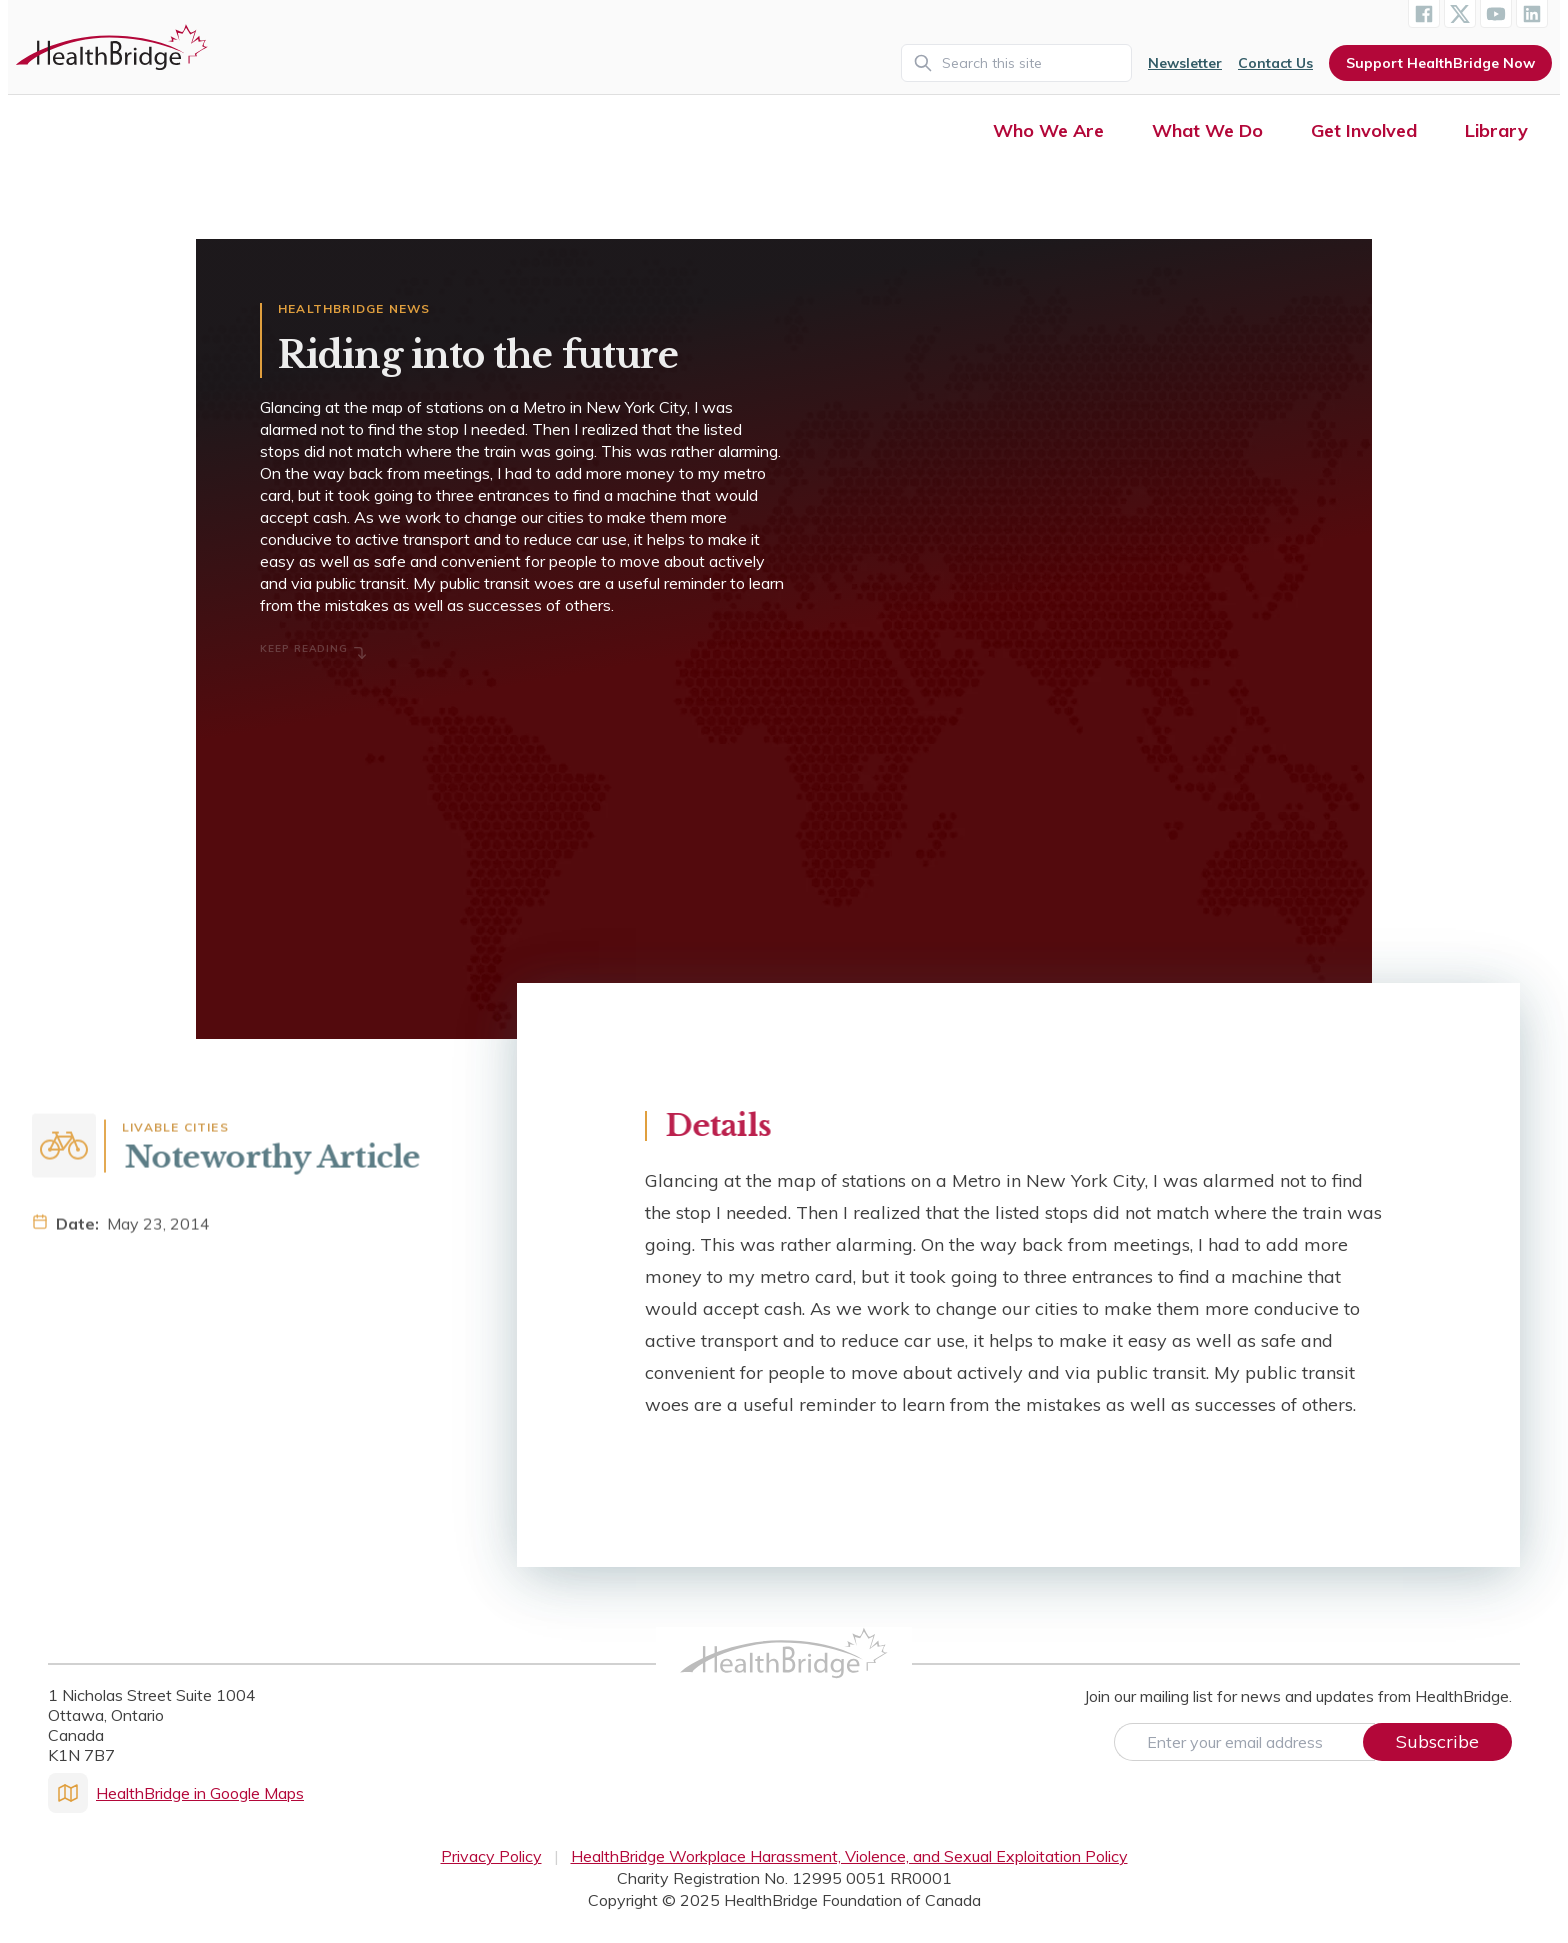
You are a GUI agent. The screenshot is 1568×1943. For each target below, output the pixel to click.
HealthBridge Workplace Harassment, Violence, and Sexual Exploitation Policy (849, 1856)
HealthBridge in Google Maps (176, 1793)
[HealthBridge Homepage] (784, 1675)
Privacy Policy (491, 1856)
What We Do (1207, 130)
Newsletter (1185, 63)
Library (1496, 130)
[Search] (1016, 63)
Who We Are (1048, 130)
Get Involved (1364, 130)
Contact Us (1275, 63)
